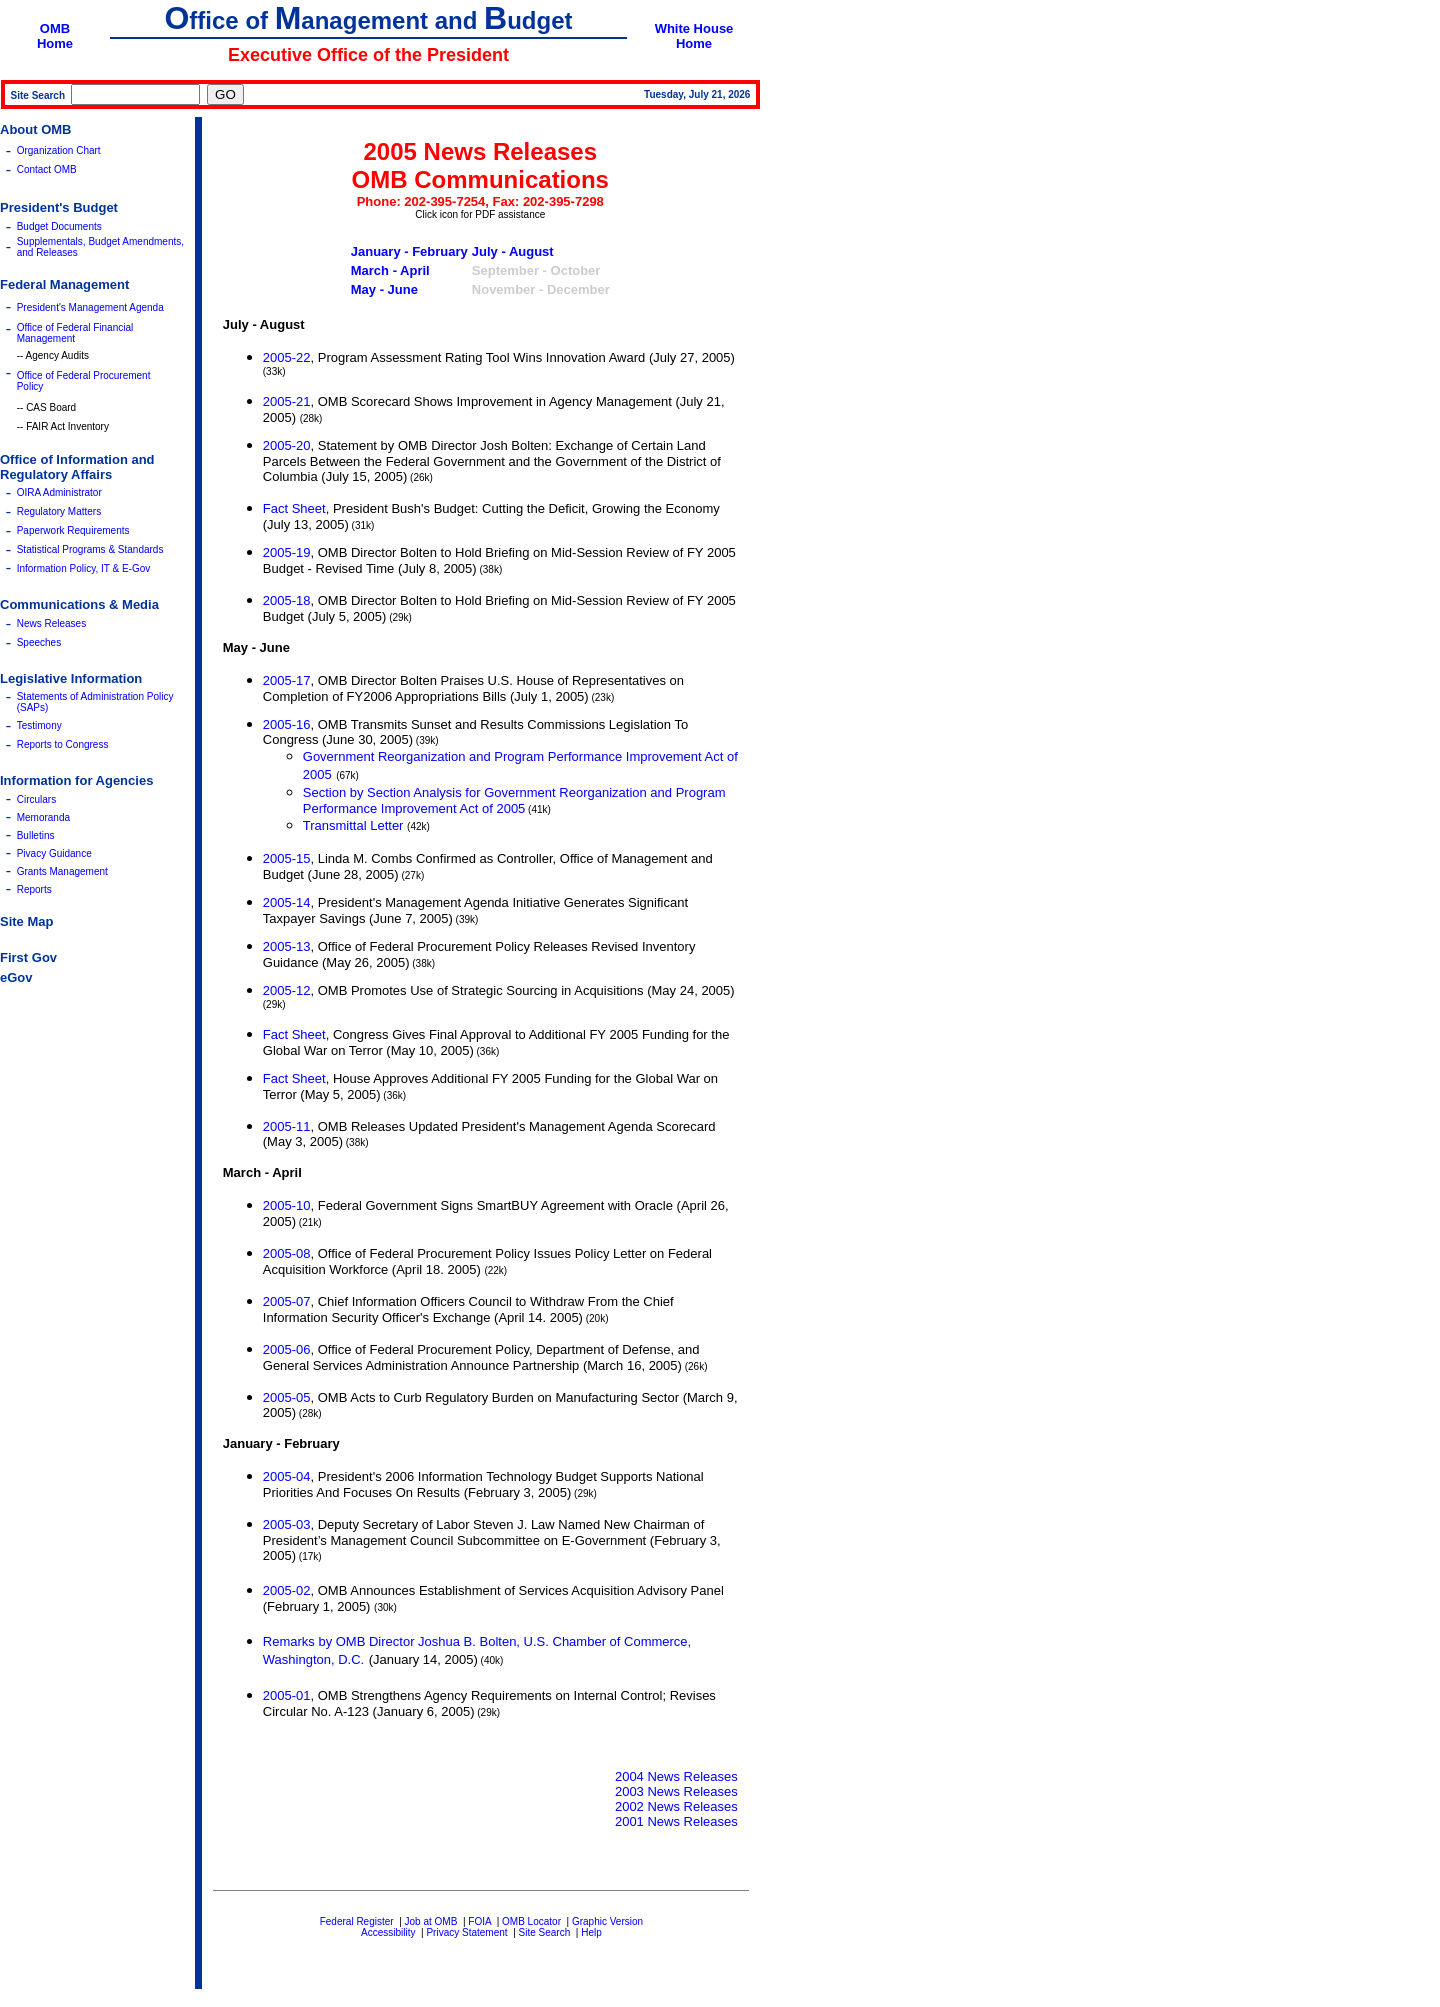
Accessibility (388, 1932)
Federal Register (357, 1921)
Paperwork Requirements (73, 530)
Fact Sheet (294, 508)
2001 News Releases (676, 1821)
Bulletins (36, 835)
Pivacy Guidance (54, 853)
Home (55, 43)
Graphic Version (607, 1921)
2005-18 (287, 600)
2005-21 (287, 401)
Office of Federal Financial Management (75, 333)
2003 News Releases (676, 1791)
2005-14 (287, 902)
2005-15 (287, 858)
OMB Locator (531, 1921)
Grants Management (62, 871)
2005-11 (287, 1126)
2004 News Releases (676, 1776)
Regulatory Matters (59, 511)
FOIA (479, 1921)
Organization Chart (59, 150)
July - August (513, 251)
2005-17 (287, 680)
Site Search (545, 1932)
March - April (390, 270)
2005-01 (287, 1695)
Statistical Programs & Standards (90, 549)
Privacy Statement (466, 1932)
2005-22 (287, 357)
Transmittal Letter (353, 825)
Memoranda (43, 817)
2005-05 (287, 1397)
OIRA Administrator (59, 492)
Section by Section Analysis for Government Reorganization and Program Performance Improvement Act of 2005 (514, 800)
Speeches (39, 642)
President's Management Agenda (90, 307)
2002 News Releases (676, 1806)
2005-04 (287, 1476)
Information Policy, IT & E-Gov (84, 568)
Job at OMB (431, 1921)
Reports (34, 889)
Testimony (39, 725)
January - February (409, 251)
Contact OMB (47, 169)
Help (591, 1932)
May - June (384, 289)
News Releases (51, 623)
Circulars (36, 799)
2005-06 (287, 1349)
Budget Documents (59, 226)
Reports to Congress (63, 744)
